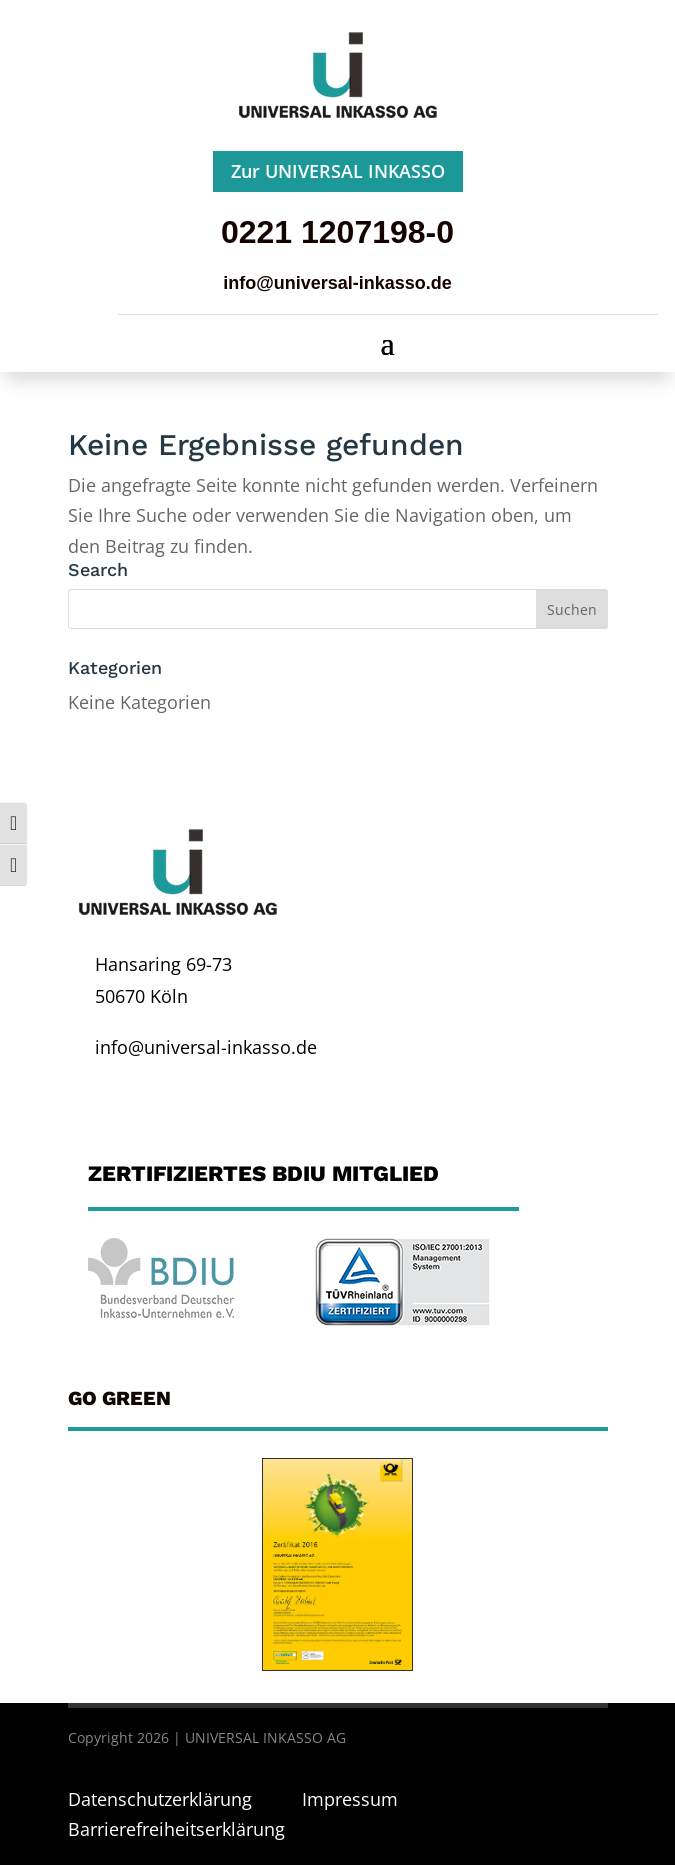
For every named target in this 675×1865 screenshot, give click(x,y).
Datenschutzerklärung (162, 1799)
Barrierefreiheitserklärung (176, 1829)
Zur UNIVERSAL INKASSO (338, 171)
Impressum (350, 1799)
